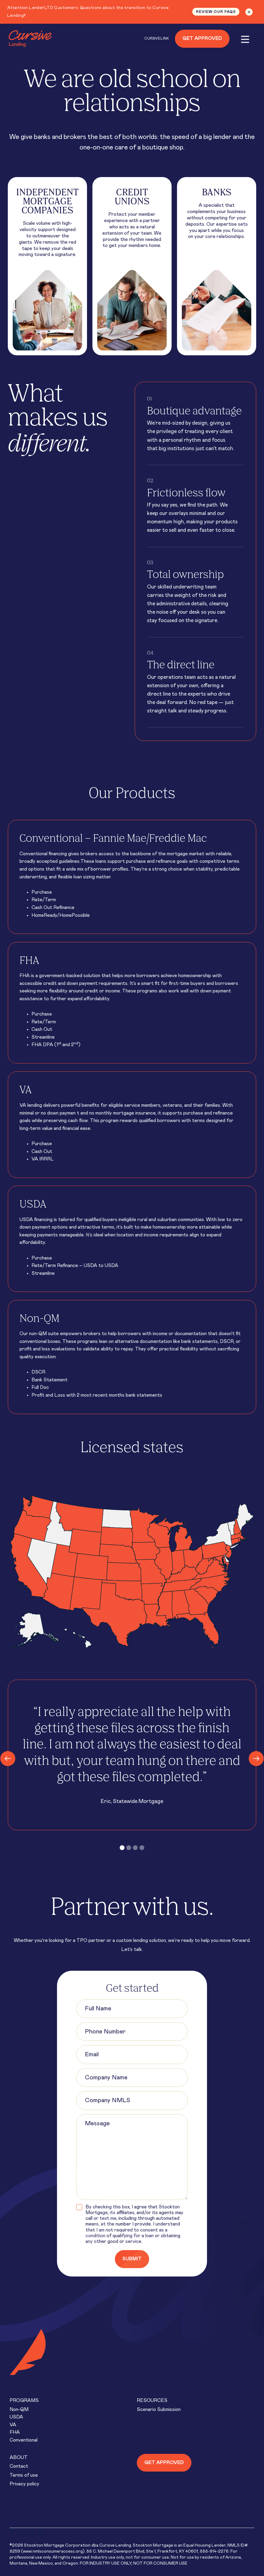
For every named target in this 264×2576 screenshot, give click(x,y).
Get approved (164, 2462)
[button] (122, 1847)
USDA (16, 2417)
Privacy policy (24, 2483)
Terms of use (24, 2475)
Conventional (24, 2440)
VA (13, 2424)
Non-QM (19, 2409)
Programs (24, 2400)
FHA (15, 2432)
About (19, 2457)
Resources (152, 2400)
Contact (19, 2466)
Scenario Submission (159, 2409)
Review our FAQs (216, 12)
